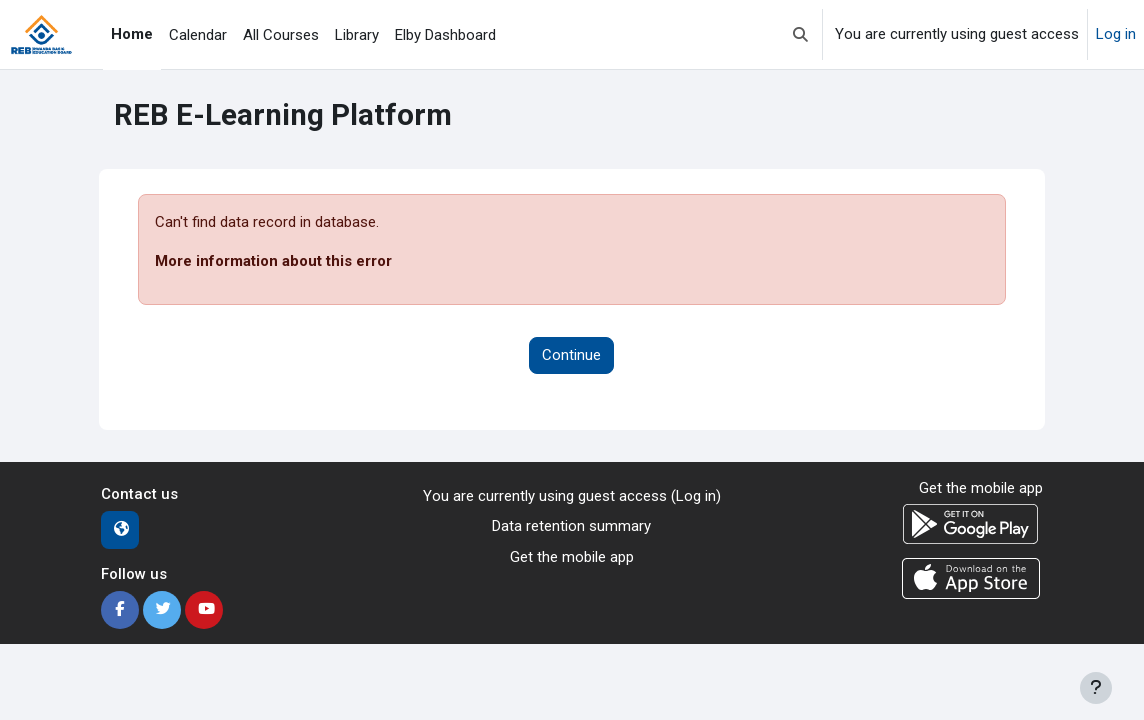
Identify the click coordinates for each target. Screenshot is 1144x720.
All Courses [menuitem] (281, 35)
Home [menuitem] (132, 34)
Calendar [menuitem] (198, 35)
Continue (571, 355)
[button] (800, 34)
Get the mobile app (572, 557)
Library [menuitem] (357, 35)
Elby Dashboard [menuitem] (445, 35)
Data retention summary (571, 526)
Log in (1116, 34)
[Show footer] (1096, 688)
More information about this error (273, 261)
